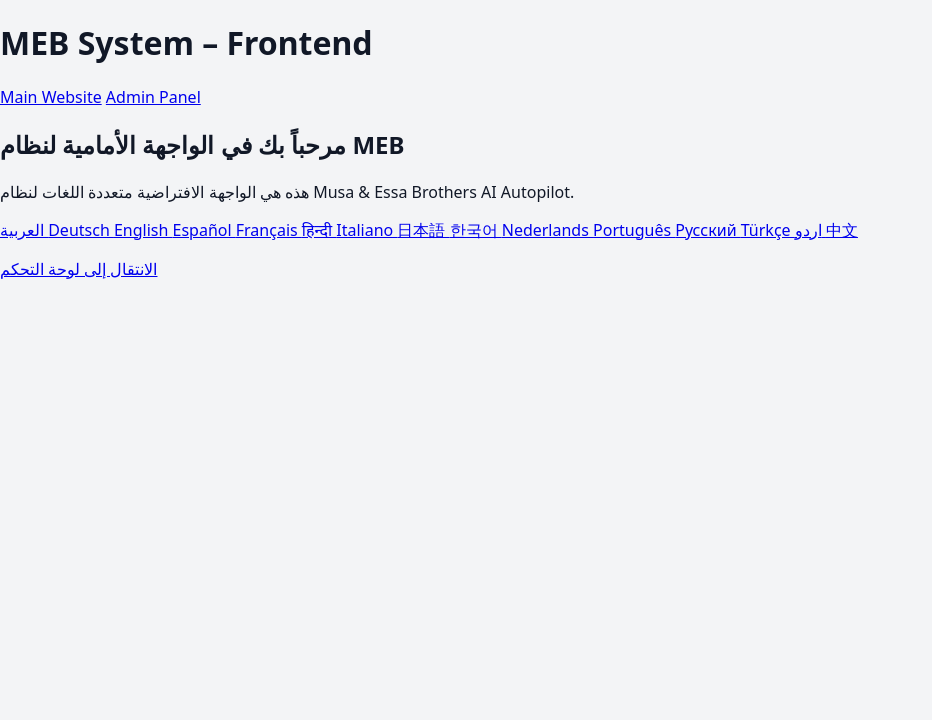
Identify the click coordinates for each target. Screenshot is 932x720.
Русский (708, 230)
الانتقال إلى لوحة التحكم (78, 269)
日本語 (423, 230)
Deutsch (81, 230)
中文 (842, 230)
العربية (24, 230)
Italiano (366, 230)
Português (634, 230)
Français (269, 230)
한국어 (476, 230)
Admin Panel (153, 97)
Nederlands (547, 230)
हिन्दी (319, 230)
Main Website (51, 97)
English (143, 230)
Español (204, 230)
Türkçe (768, 230)
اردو (810, 230)
